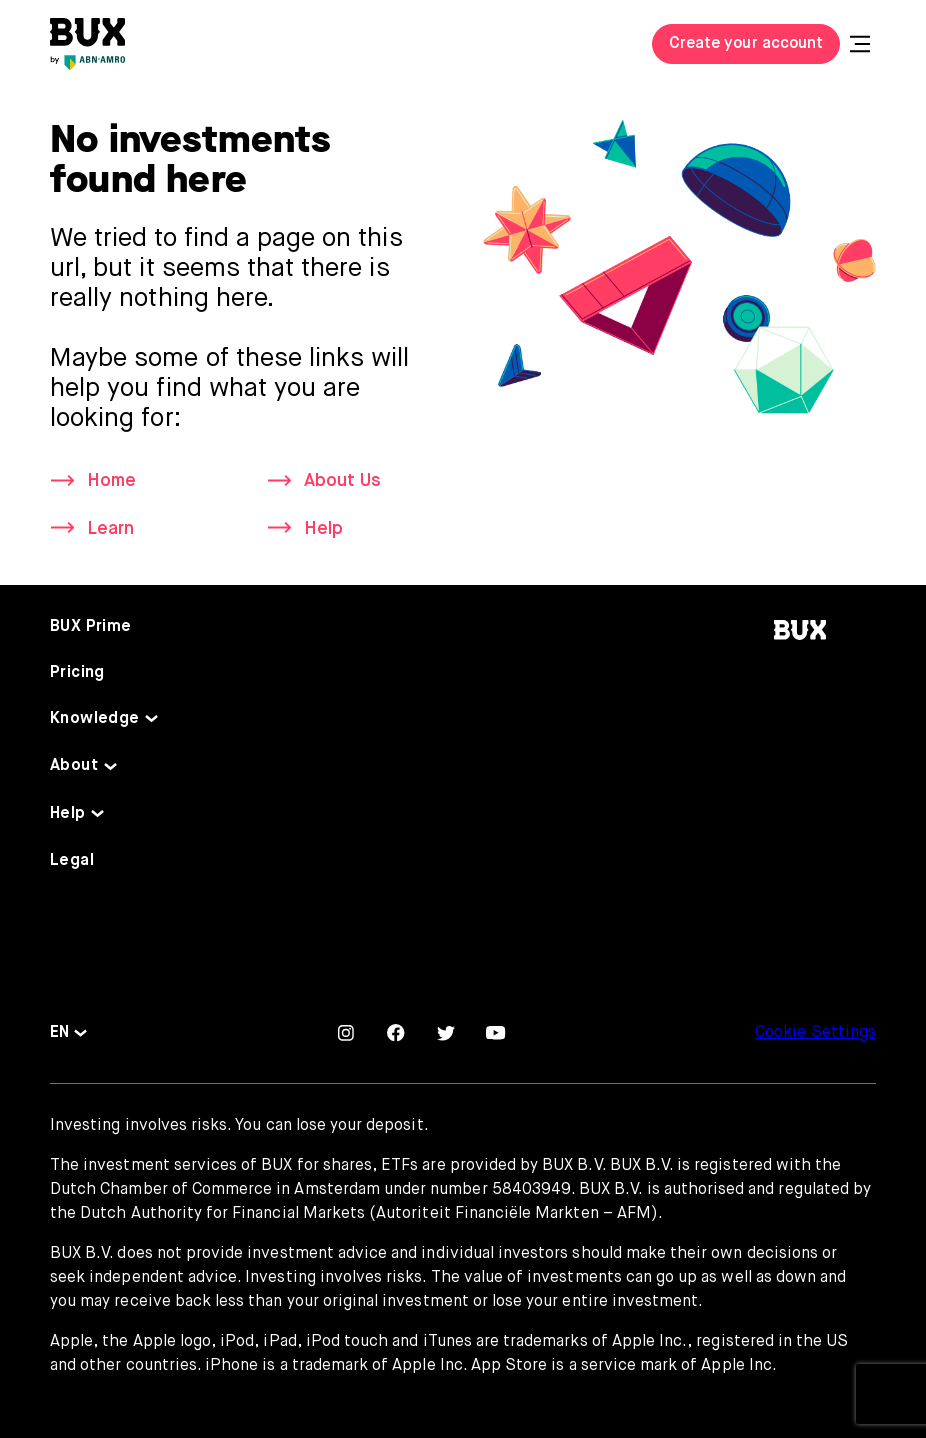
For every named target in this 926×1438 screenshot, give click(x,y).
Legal (72, 861)
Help (323, 529)
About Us (342, 481)
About (74, 766)
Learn (110, 529)
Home (111, 481)
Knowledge (95, 719)
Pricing (77, 673)
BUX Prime (91, 627)
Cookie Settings (815, 1033)
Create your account (746, 44)
